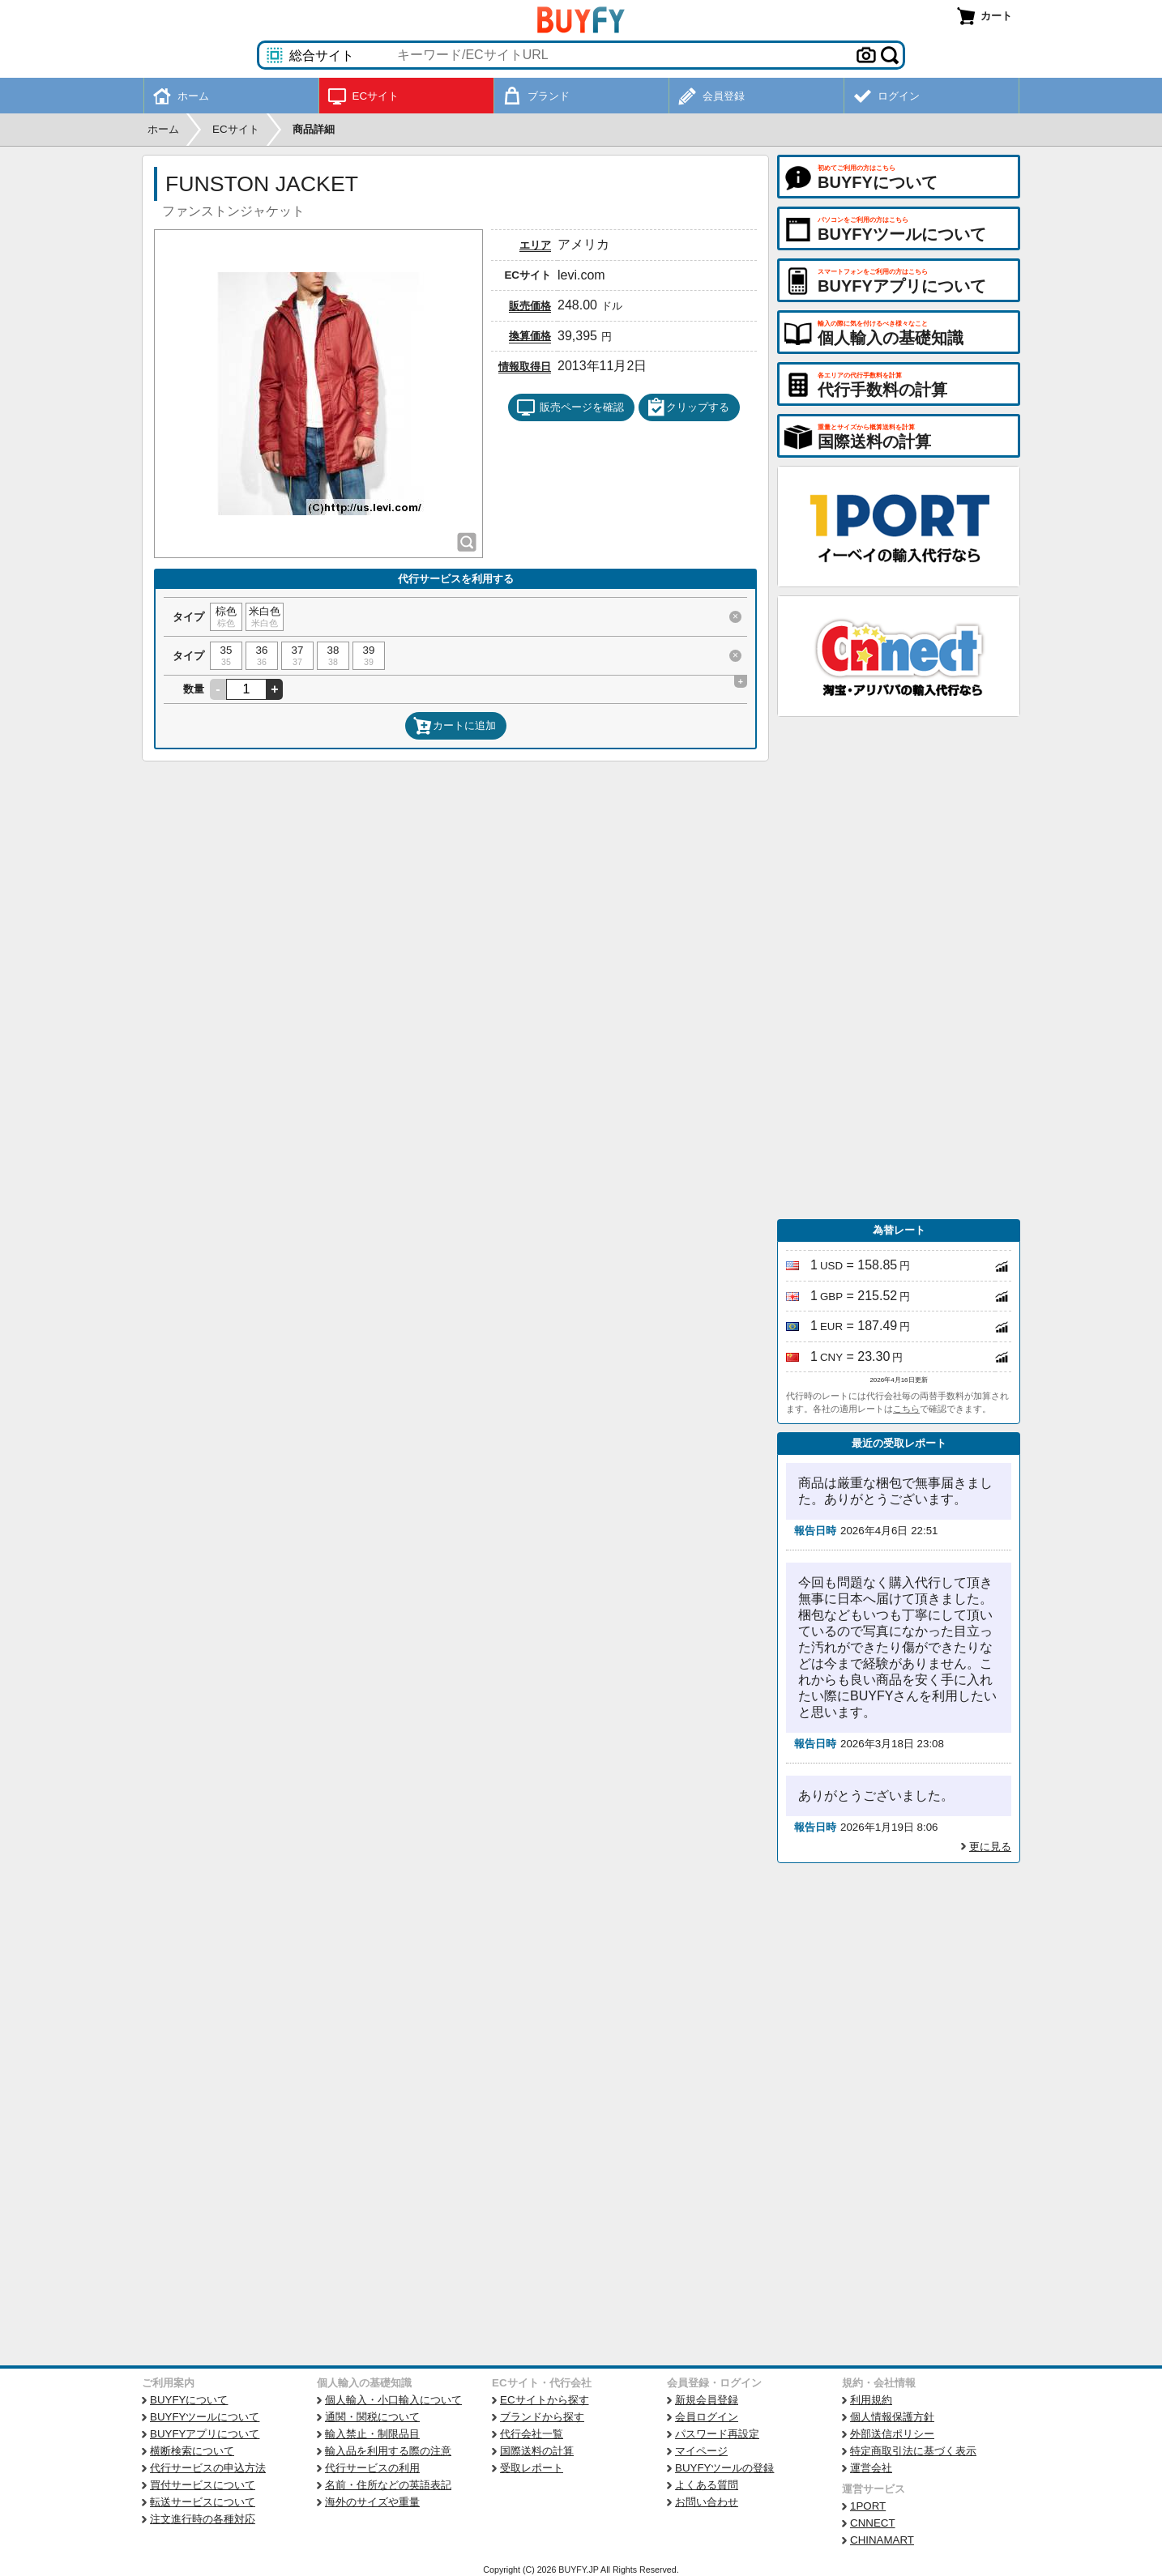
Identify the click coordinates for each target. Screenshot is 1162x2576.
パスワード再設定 (717, 2434)
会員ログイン (706, 2417)
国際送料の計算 (537, 2451)
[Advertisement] (898, 968)
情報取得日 (524, 366)
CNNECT (872, 2523)
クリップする (688, 407)
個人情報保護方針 (892, 2417)
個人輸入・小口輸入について (393, 2400)
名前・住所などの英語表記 (388, 2485)
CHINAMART (882, 2540)
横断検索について (192, 2451)
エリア (535, 245)
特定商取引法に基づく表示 (913, 2451)
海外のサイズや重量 (372, 2502)
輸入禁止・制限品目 (372, 2434)
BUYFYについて (189, 2400)
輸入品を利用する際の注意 (388, 2451)
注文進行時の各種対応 (202, 2519)
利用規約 (871, 2400)
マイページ (701, 2451)
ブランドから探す (542, 2417)
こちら (906, 1409)
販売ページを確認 (570, 407)
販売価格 (530, 306)
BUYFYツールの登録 (724, 2468)
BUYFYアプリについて (204, 2434)
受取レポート (531, 2468)
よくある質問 (706, 2485)
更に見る (990, 1846)
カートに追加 (454, 726)
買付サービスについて (202, 2485)
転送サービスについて (202, 2502)
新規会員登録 (706, 2400)
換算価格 (530, 336)
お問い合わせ (706, 2502)
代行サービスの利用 (372, 2468)
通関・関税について (372, 2417)
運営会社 (871, 2468)
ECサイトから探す (544, 2400)
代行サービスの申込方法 (208, 2468)
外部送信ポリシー (892, 2434)
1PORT (868, 2506)
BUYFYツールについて (204, 2417)
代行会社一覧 (531, 2434)
